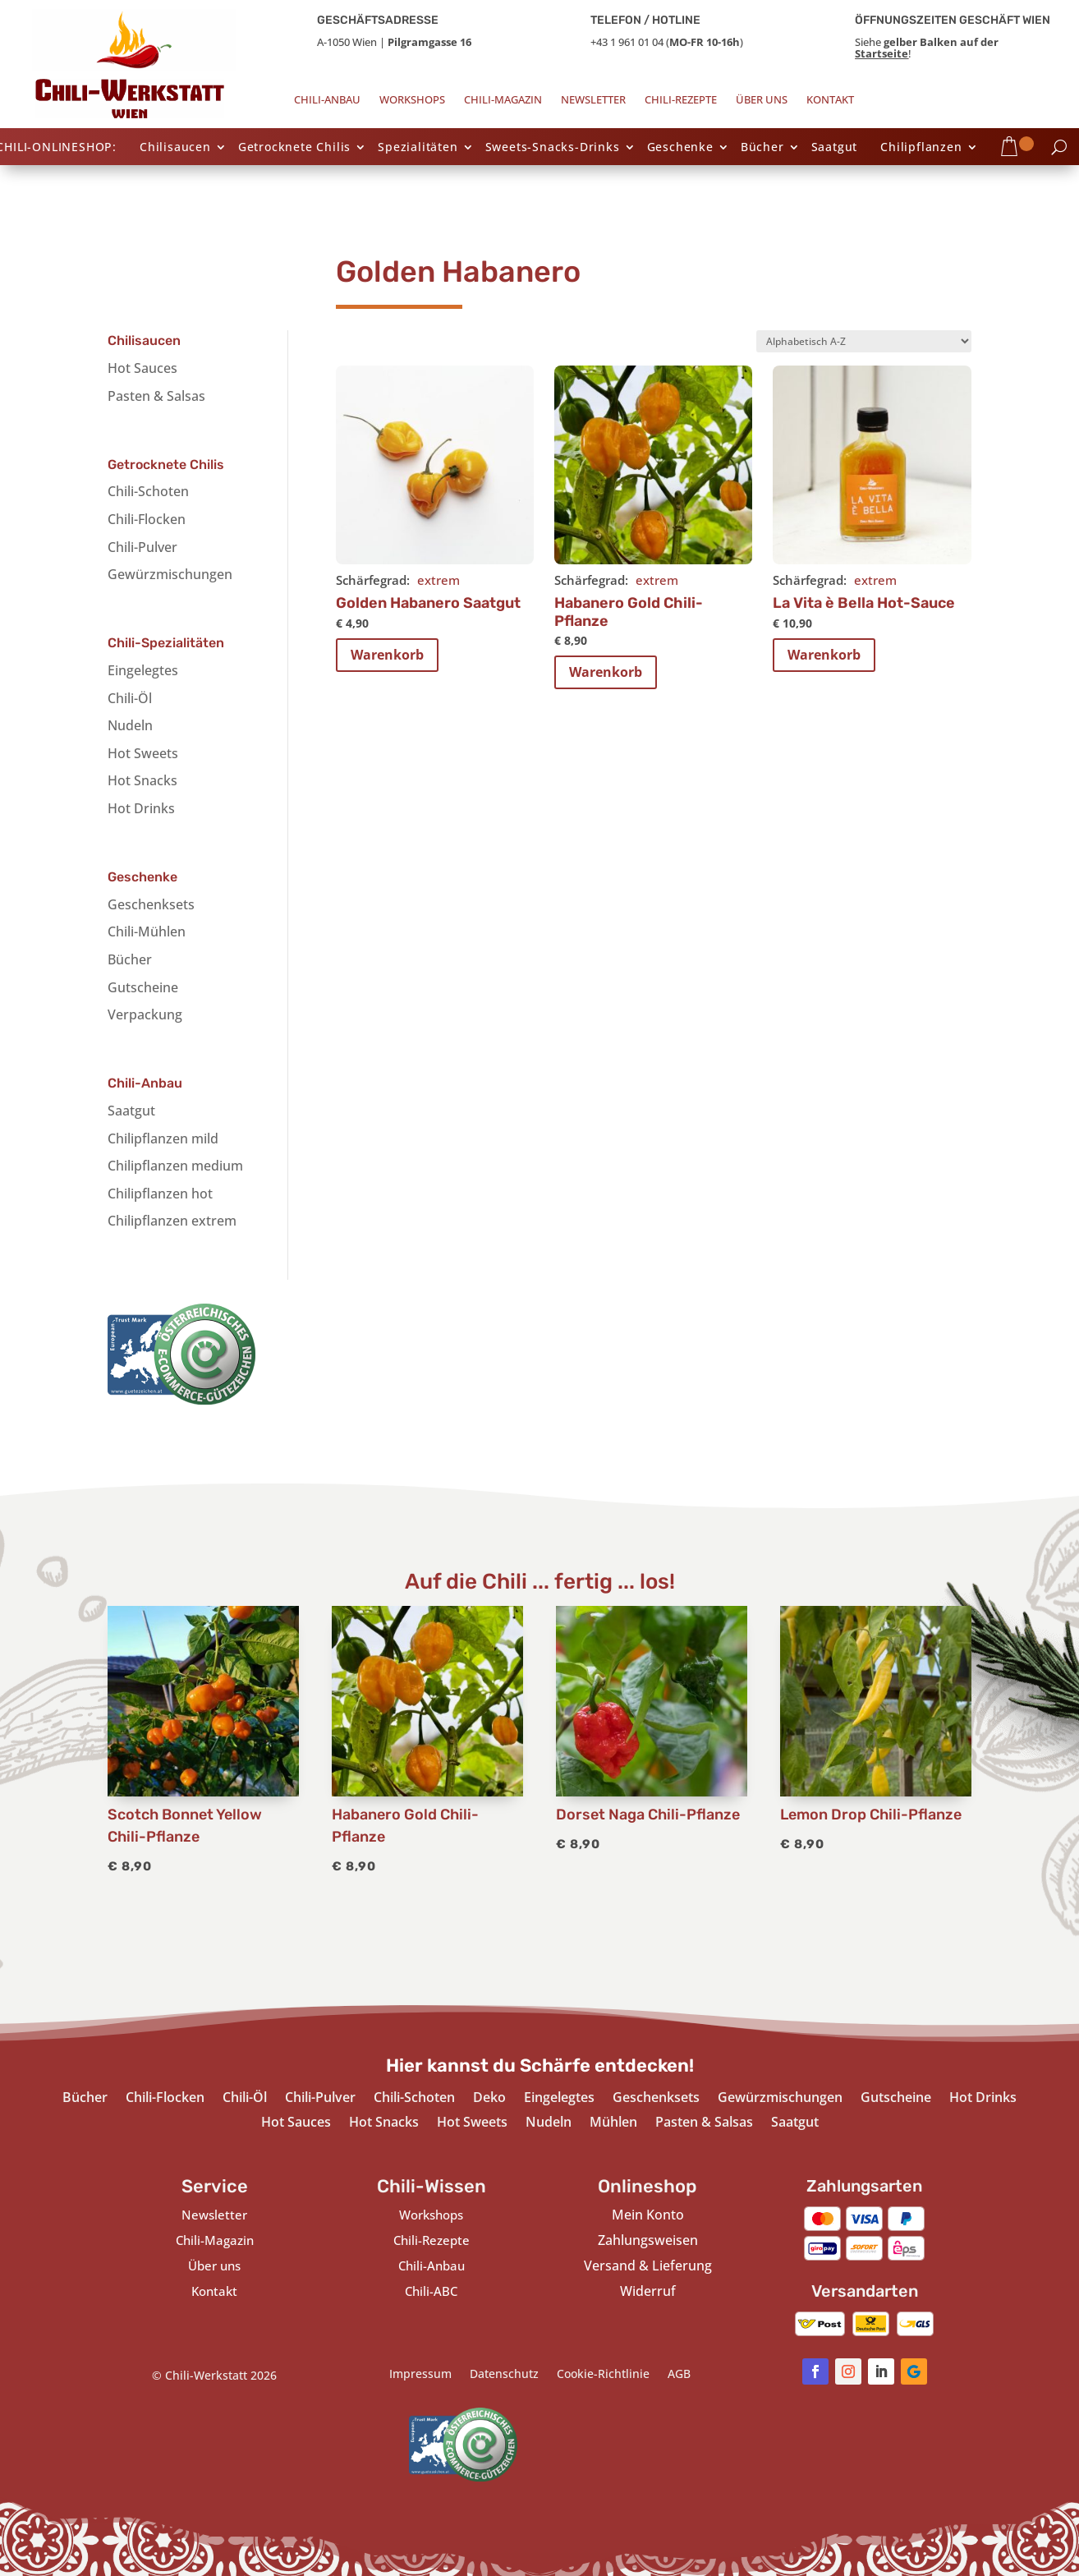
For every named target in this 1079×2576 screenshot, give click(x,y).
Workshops (412, 100)
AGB (679, 2374)
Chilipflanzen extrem (172, 1221)
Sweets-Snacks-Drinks (552, 147)
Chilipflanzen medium (175, 1166)
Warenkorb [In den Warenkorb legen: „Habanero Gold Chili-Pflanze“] (605, 672)
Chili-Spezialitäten (166, 643)
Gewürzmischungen (170, 574)
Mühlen (613, 2123)
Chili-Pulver (142, 547)
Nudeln (130, 725)
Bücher (762, 147)
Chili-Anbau (327, 100)
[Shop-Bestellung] (863, 341)
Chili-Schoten (148, 491)
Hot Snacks (142, 780)
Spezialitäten (417, 147)
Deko (489, 2098)
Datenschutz (504, 2374)
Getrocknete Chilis (294, 147)
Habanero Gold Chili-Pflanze (628, 612)
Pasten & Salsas (156, 396)
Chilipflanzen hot (160, 1193)
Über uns (761, 100)
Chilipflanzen (921, 147)
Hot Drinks (141, 808)
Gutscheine (143, 987)
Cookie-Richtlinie (603, 2374)
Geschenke (680, 147)
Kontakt (830, 100)
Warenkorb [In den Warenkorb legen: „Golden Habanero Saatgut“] (387, 655)
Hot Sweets (143, 753)
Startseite (881, 53)
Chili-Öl (130, 698)
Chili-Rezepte (681, 100)
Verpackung (145, 1014)
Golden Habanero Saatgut (428, 603)
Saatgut (834, 147)
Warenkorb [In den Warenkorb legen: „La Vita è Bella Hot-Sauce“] (824, 655)
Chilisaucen (175, 147)
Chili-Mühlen (147, 931)
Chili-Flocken (147, 519)
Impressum (420, 2374)
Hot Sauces (142, 368)
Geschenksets (151, 904)
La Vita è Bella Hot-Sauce (864, 603)
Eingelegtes (143, 670)
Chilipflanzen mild (163, 1138)
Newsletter (593, 100)
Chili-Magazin (503, 100)
